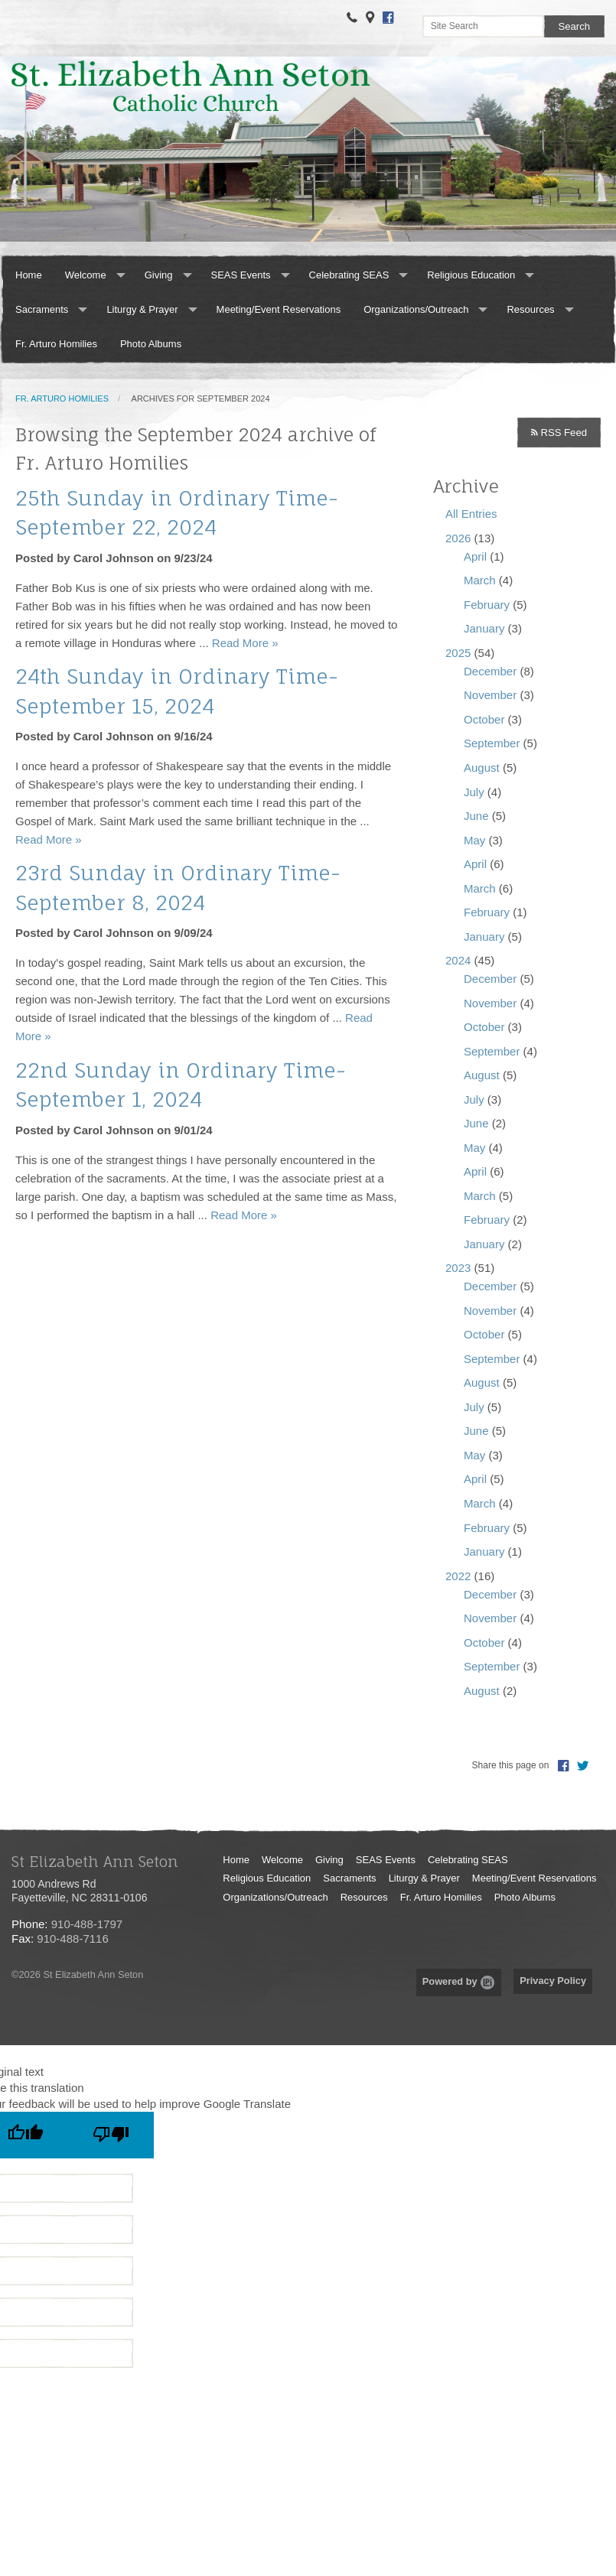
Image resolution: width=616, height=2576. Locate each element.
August (482, 767)
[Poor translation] (111, 2135)
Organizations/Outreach (415, 309)
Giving (159, 275)
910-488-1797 (86, 1923)
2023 (458, 1267)
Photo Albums (150, 344)
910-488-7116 (72, 1938)
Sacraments (41, 309)
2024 (458, 960)
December (490, 671)
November (490, 694)
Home (28, 275)
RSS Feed (559, 432)
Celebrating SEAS (349, 275)
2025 (458, 652)
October (484, 719)
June (476, 815)
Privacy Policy (553, 1980)
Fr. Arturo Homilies (56, 344)
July (474, 791)
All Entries (471, 513)
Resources (530, 309)
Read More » (245, 642)
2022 (458, 1575)
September (492, 743)
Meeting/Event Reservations (279, 309)
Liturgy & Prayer (142, 309)
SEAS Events (241, 275)
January (484, 628)
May (474, 840)
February (487, 604)
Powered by (458, 1981)
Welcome (85, 275)
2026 (458, 538)
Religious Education (471, 275)
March (480, 580)
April (475, 556)
